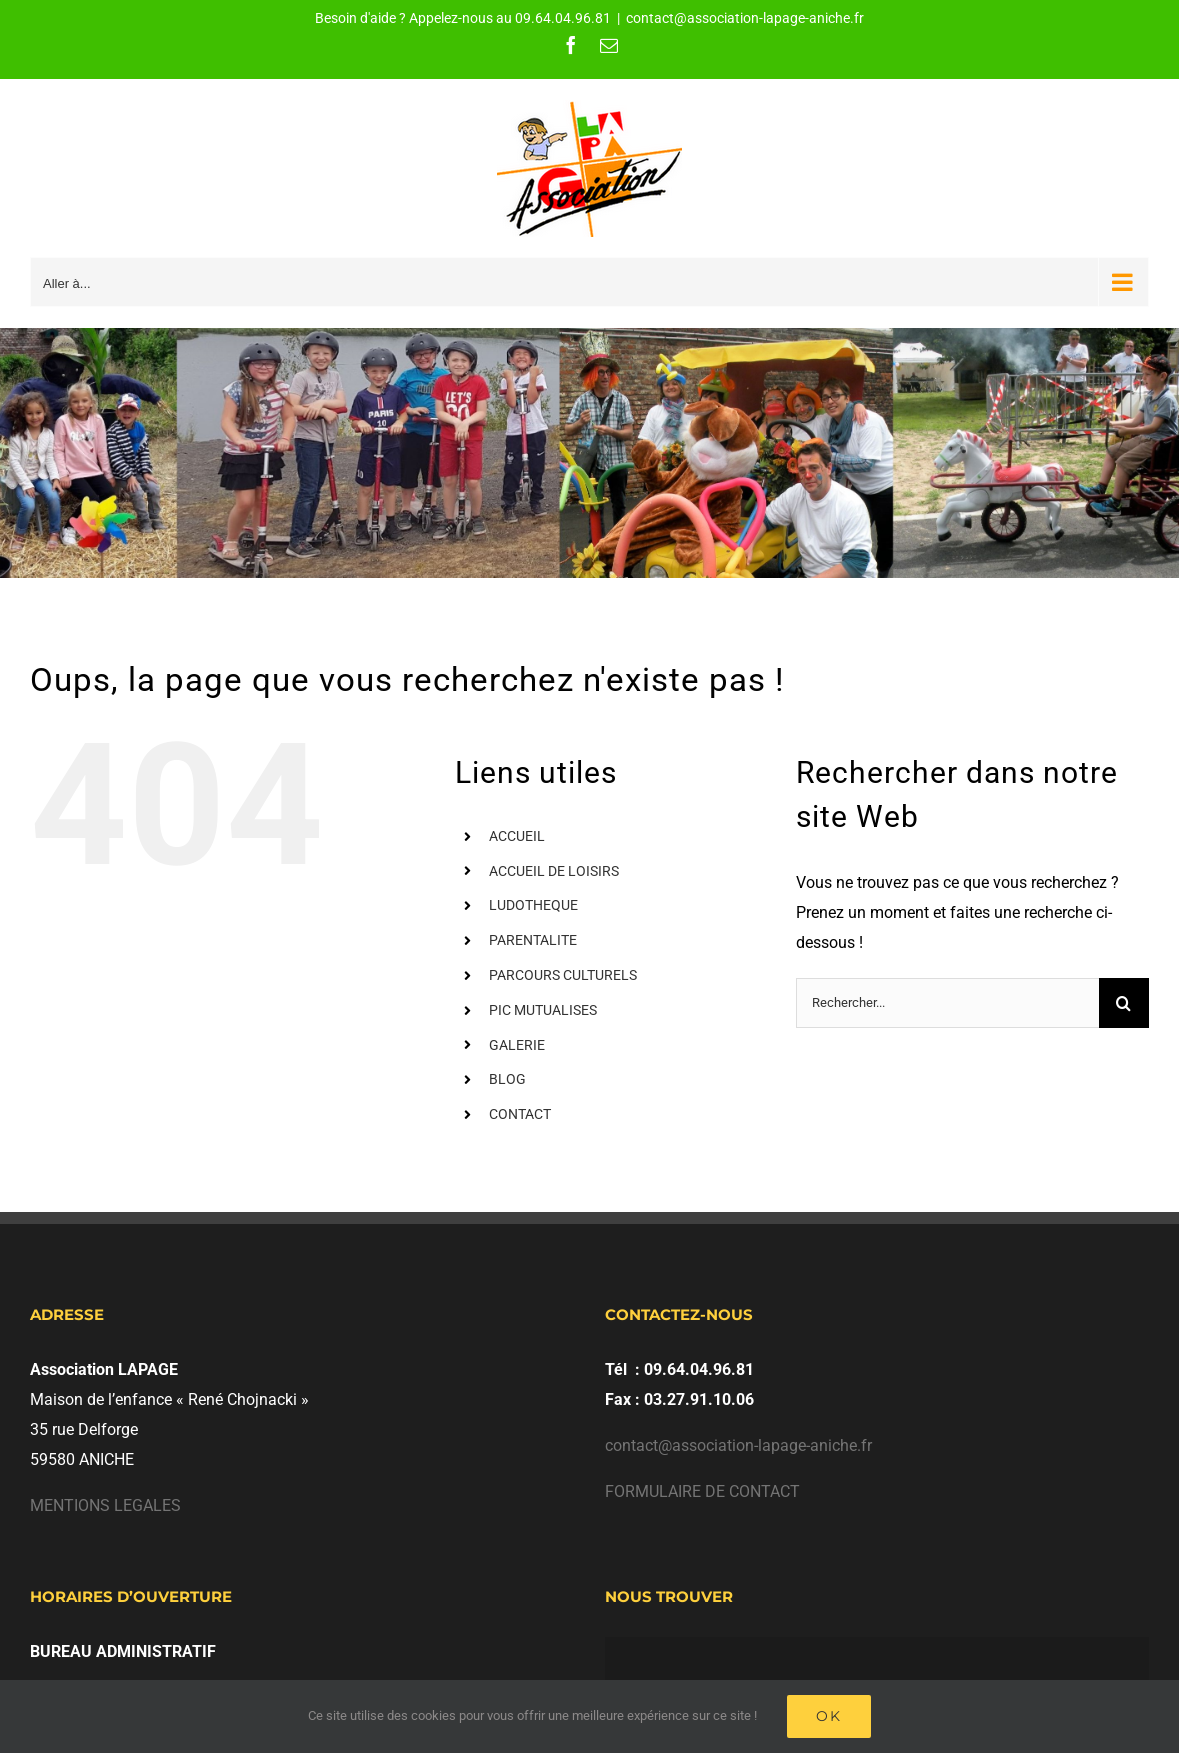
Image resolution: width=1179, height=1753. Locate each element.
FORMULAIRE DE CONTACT (702, 1491)
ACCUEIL (517, 836)
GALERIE (517, 1045)
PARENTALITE (533, 940)
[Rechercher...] (947, 1003)
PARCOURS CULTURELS (563, 975)
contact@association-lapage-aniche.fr (745, 18)
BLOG (507, 1079)
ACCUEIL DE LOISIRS (554, 871)
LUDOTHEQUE (533, 905)
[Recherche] (1124, 1003)
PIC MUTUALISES (543, 1010)
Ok (829, 1716)
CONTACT (520, 1114)
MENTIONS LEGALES (105, 1505)
